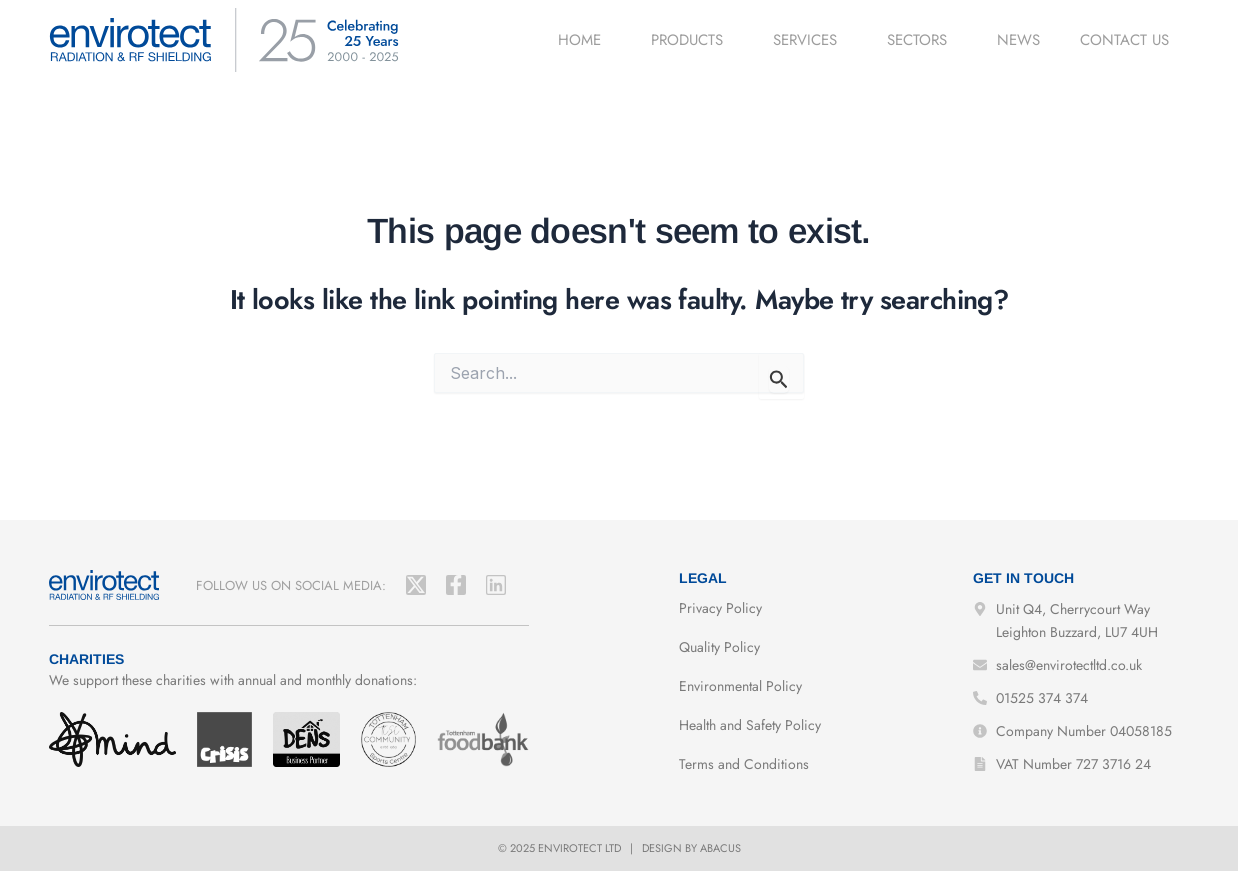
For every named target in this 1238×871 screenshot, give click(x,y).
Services (810, 40)
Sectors (922, 40)
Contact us (1124, 40)
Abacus (720, 848)
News (1018, 40)
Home (584, 40)
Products (692, 40)
